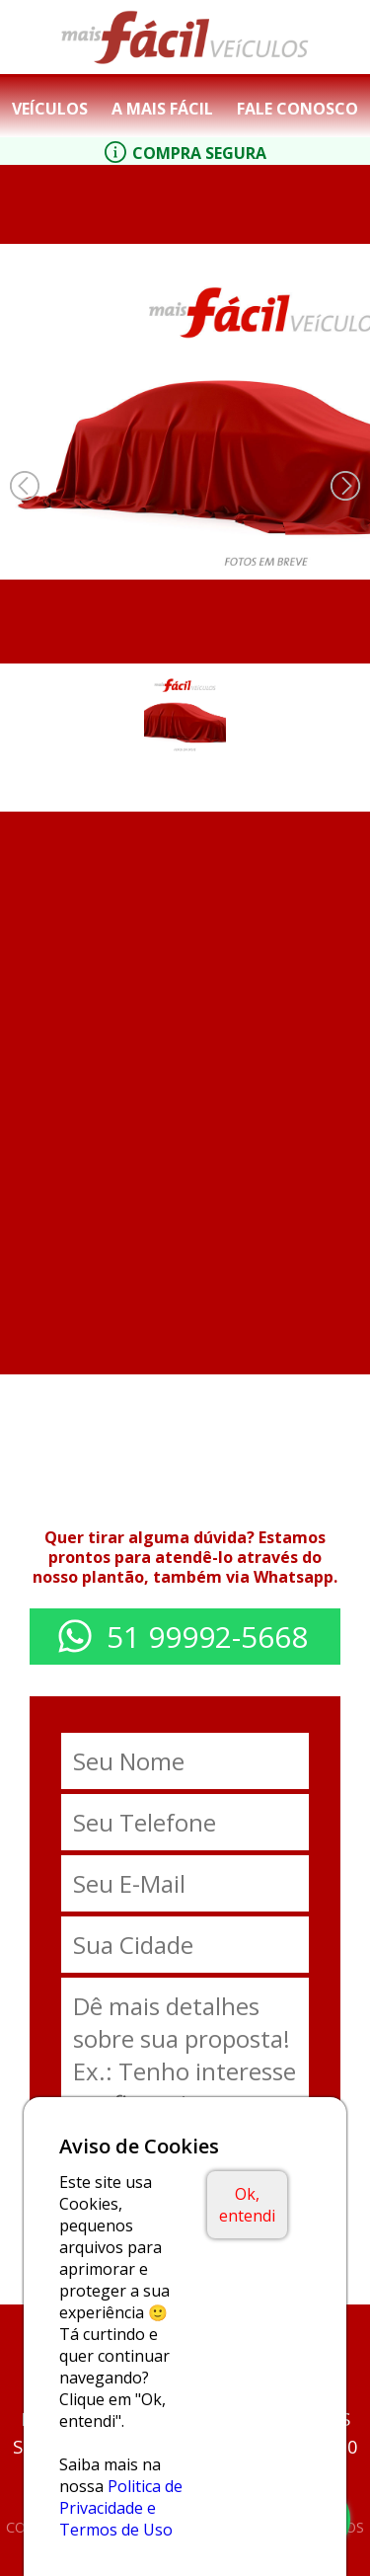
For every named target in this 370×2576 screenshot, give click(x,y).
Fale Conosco (297, 108)
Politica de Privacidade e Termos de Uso (121, 2507)
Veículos (50, 108)
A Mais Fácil (162, 108)
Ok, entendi (247, 2204)
